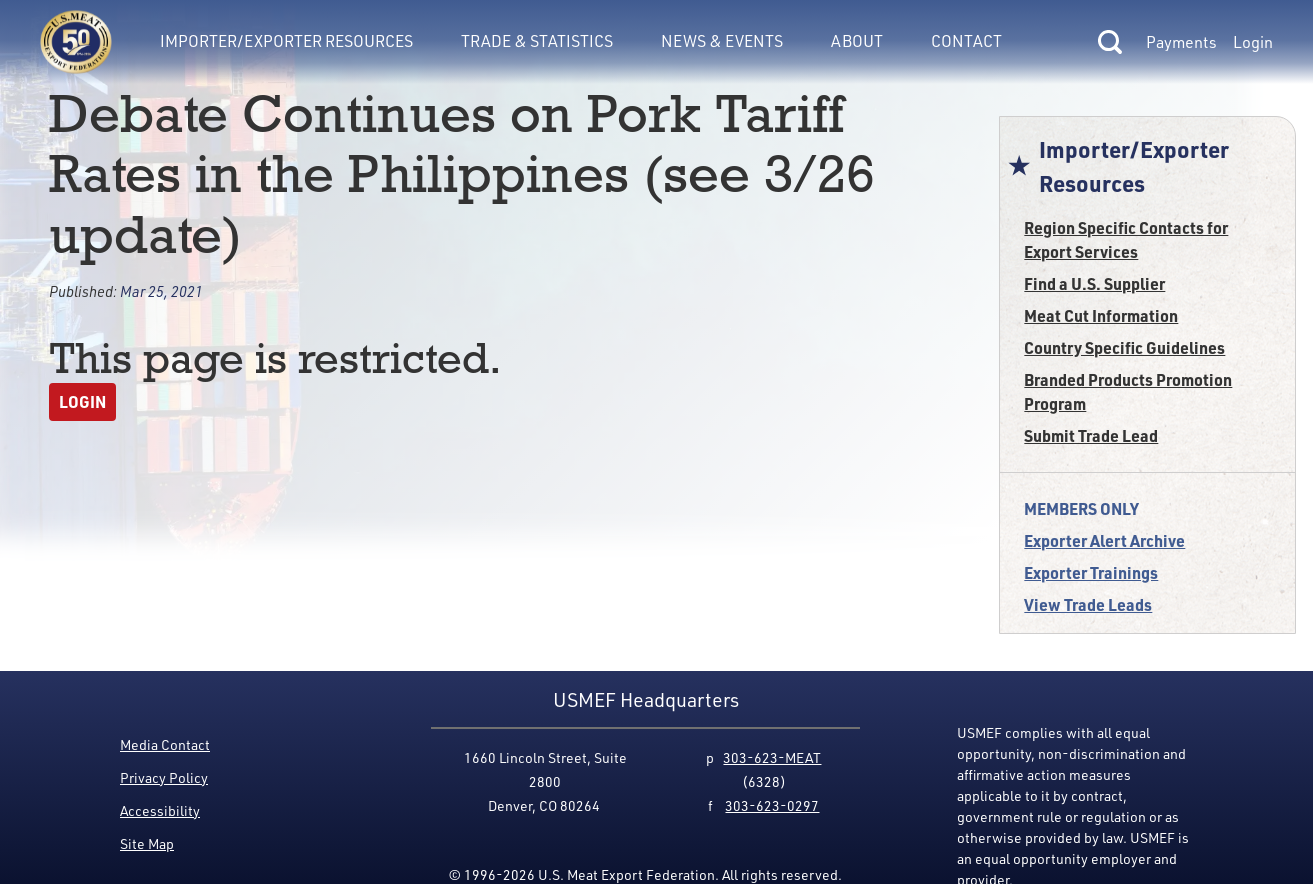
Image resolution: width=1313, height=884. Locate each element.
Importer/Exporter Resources (286, 41)
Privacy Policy (164, 777)
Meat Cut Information (1101, 315)
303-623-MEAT (772, 757)
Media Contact (165, 744)
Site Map (147, 843)
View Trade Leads (1088, 604)
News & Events (722, 41)
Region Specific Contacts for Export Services (1126, 239)
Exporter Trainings (1091, 572)
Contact (966, 41)
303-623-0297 (772, 805)
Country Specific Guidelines (1124, 347)
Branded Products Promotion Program (1128, 391)
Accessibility (160, 810)
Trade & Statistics (537, 41)
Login (1253, 42)
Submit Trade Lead (1091, 435)
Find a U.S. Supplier (1094, 283)
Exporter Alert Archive (1104, 540)
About (857, 41)
